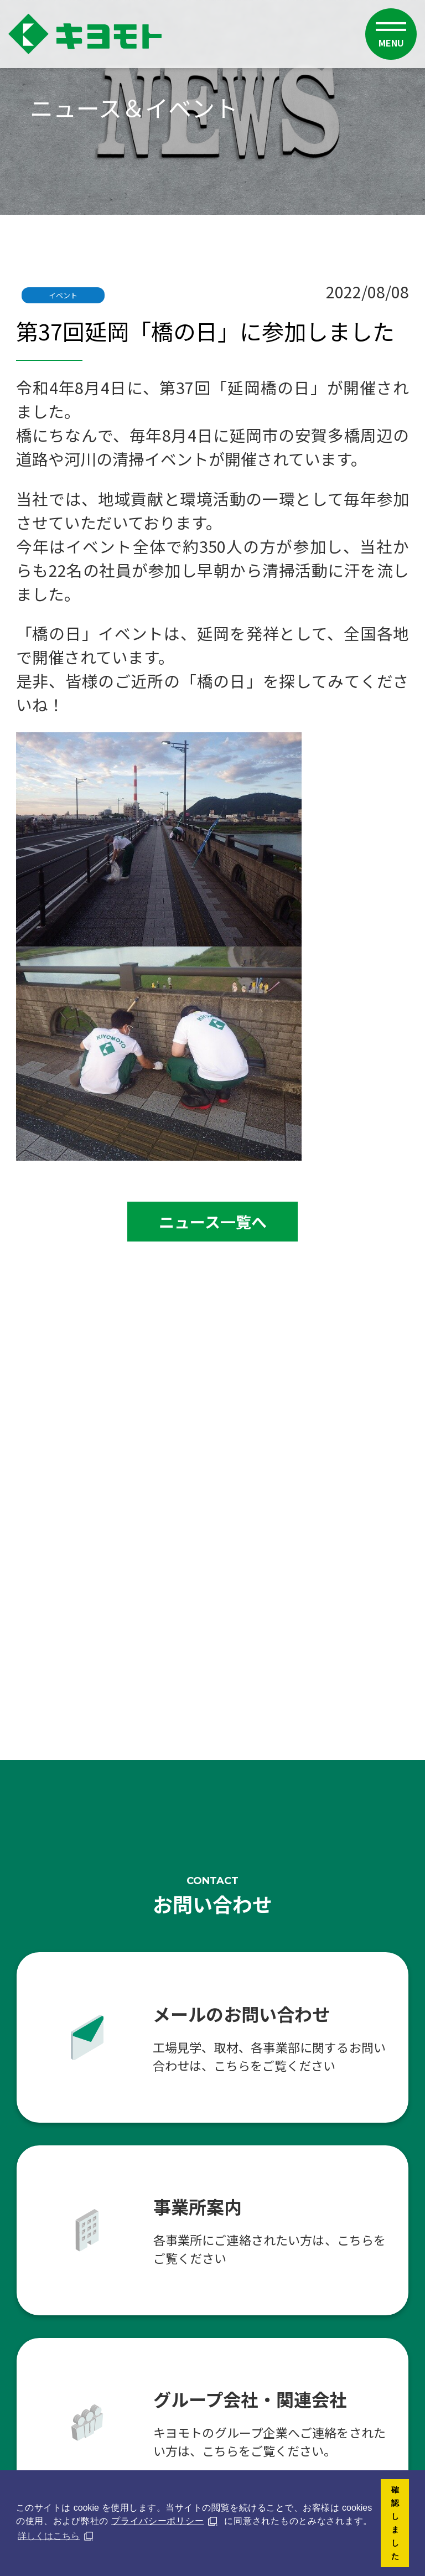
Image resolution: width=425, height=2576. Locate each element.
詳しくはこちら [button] (49, 2536)
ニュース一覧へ (213, 1222)
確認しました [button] (395, 2523)
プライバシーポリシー (157, 2521)
